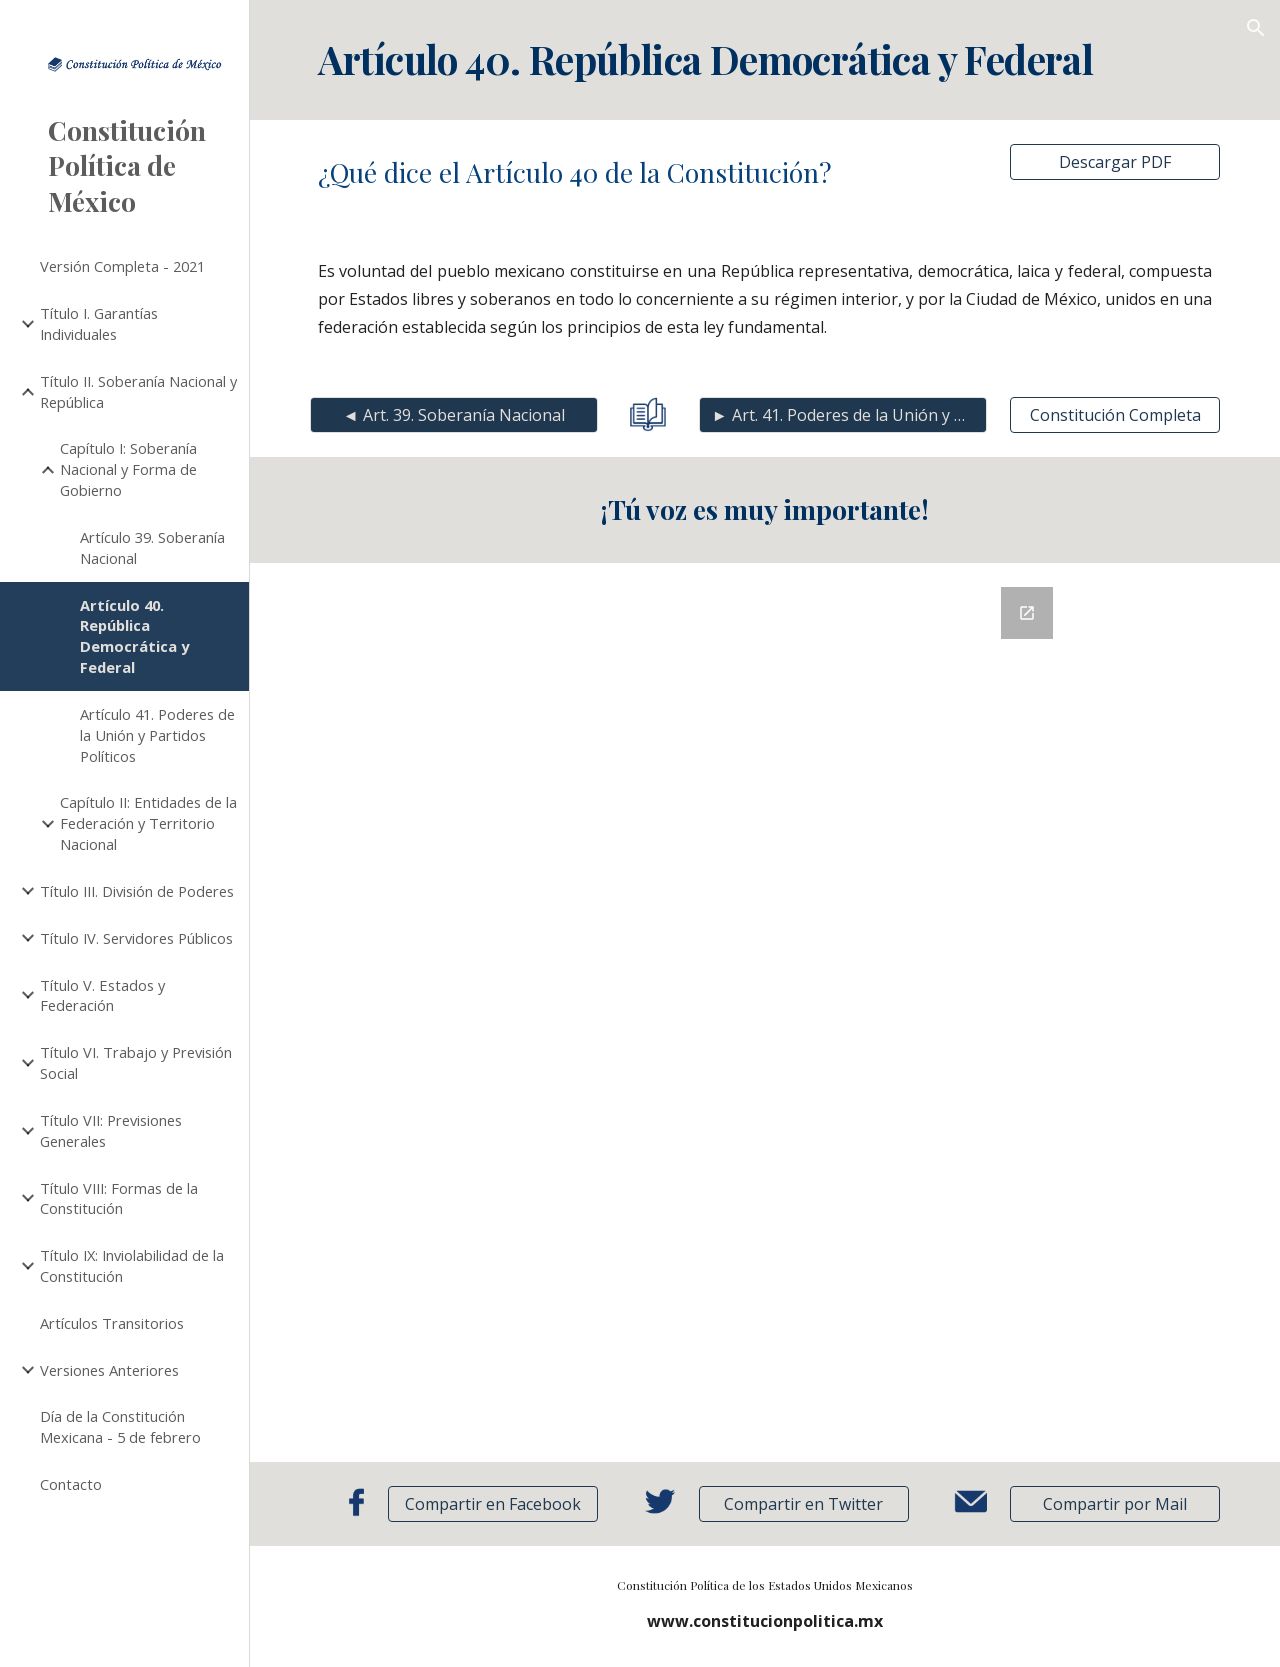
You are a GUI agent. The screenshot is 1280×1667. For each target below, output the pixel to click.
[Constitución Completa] (1115, 415)
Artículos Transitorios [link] (112, 1323)
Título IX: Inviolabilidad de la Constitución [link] (132, 1265)
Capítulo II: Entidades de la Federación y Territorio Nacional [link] (148, 823)
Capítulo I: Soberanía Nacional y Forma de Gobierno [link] (128, 469)
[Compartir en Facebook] (493, 1504)
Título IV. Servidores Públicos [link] (136, 938)
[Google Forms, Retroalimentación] (764, 1012)
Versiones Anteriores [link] (109, 1370)
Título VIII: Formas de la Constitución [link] (119, 1198)
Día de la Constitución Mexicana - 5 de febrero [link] (120, 1426)
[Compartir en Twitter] (804, 1504)
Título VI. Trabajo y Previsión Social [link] (136, 1062)
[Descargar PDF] (1115, 162)
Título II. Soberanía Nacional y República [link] (138, 391)
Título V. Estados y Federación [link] (102, 995)
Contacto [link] (71, 1484)
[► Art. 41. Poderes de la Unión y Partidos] (843, 415)
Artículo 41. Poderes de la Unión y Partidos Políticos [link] (157, 735)
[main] (765, 60)
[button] (1256, 28)
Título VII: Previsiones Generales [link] (111, 1130)
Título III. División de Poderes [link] (137, 891)
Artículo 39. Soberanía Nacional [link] (152, 547)
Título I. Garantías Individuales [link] (99, 323)
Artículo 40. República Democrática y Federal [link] (134, 636)
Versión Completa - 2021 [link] (122, 266)
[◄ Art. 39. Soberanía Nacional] (454, 415)
